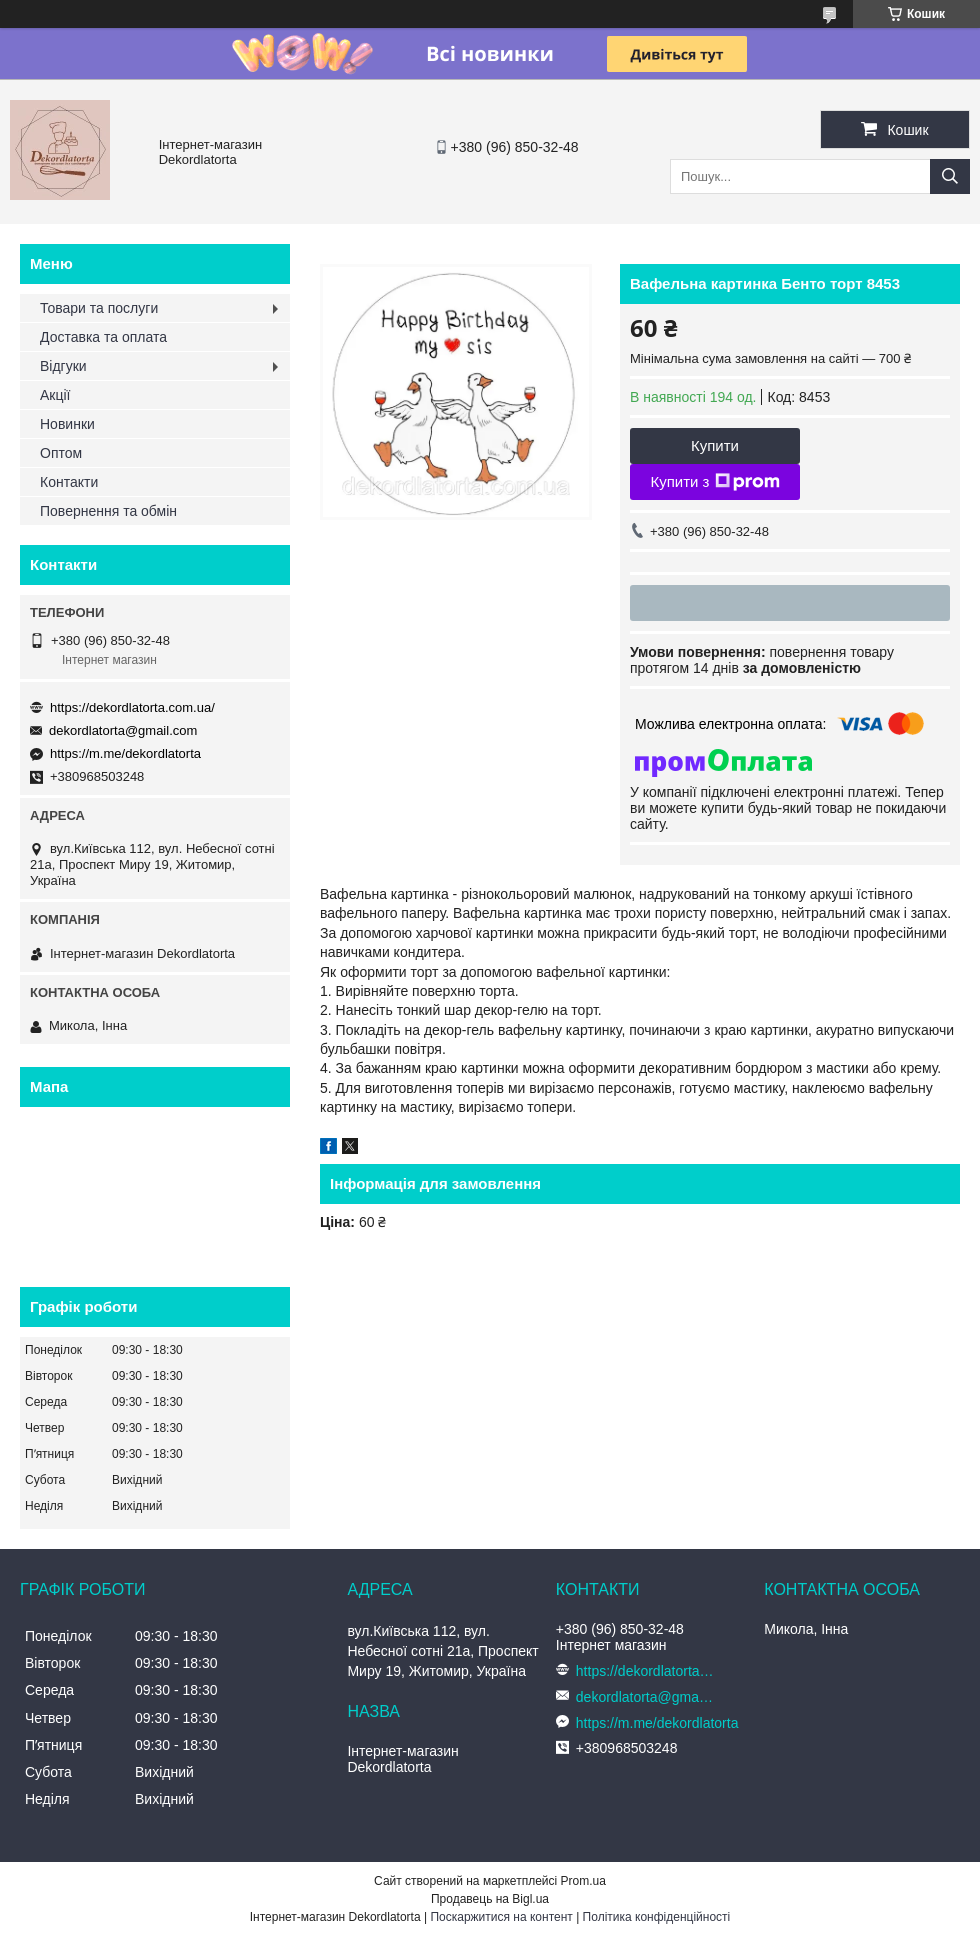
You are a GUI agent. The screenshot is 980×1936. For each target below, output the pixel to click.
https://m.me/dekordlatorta (125, 753)
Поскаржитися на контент (501, 1917)
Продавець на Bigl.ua (490, 1899)
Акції (55, 395)
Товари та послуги (99, 308)
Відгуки (63, 366)
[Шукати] (950, 176)
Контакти (69, 482)
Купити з (714, 482)
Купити (715, 445)
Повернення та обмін (108, 511)
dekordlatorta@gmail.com (123, 730)
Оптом (61, 453)
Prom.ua (583, 1881)
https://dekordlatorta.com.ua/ (132, 707)
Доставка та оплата (103, 337)
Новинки (67, 424)
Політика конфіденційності (657, 1917)
